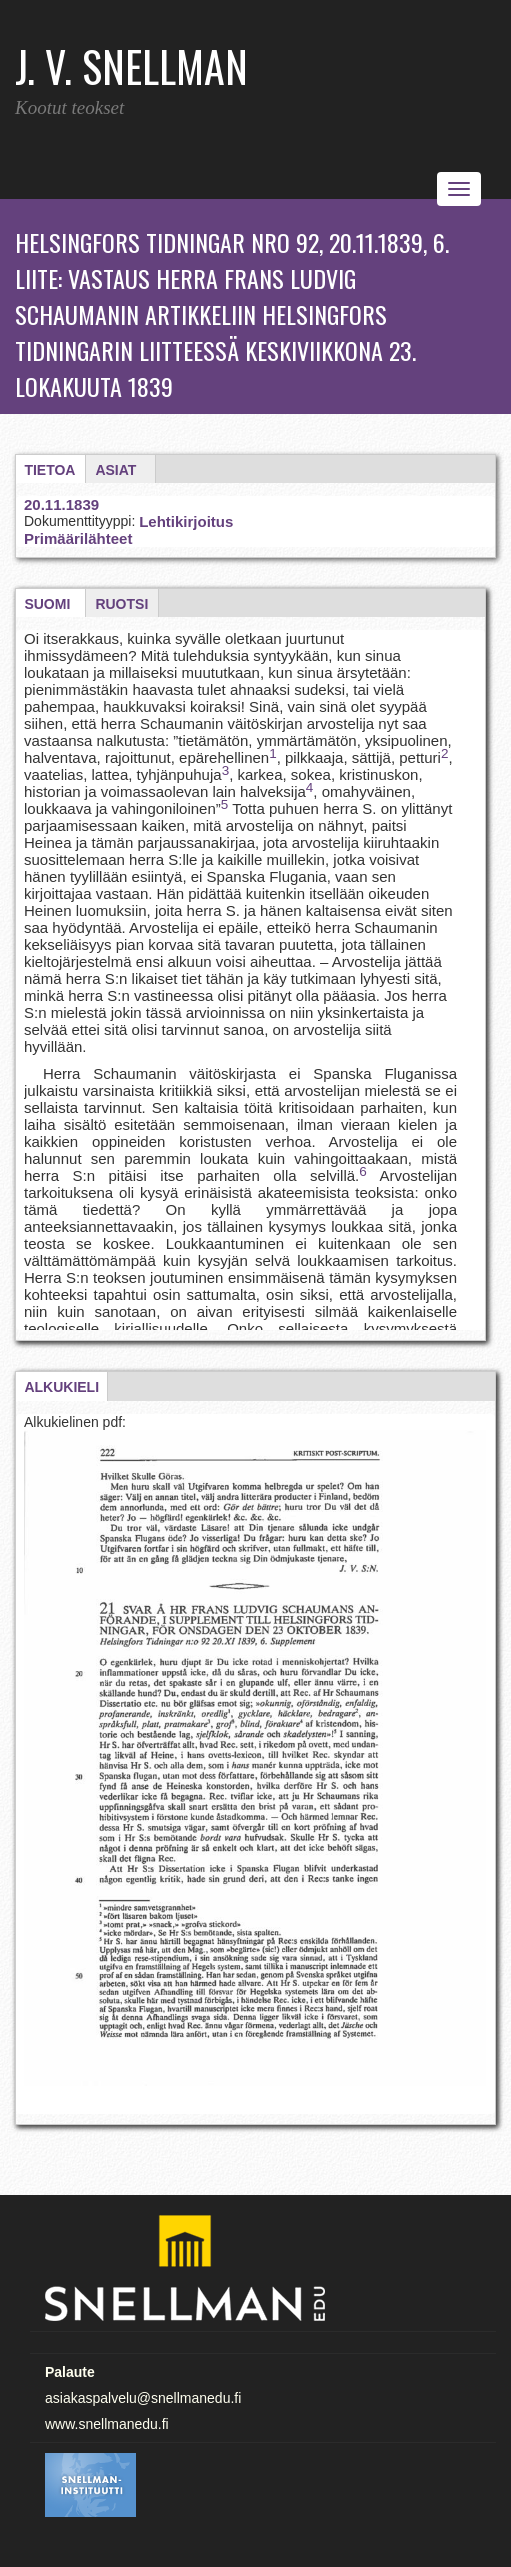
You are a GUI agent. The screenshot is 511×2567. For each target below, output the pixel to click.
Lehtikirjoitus (186, 521)
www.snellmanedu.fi (107, 2424)
